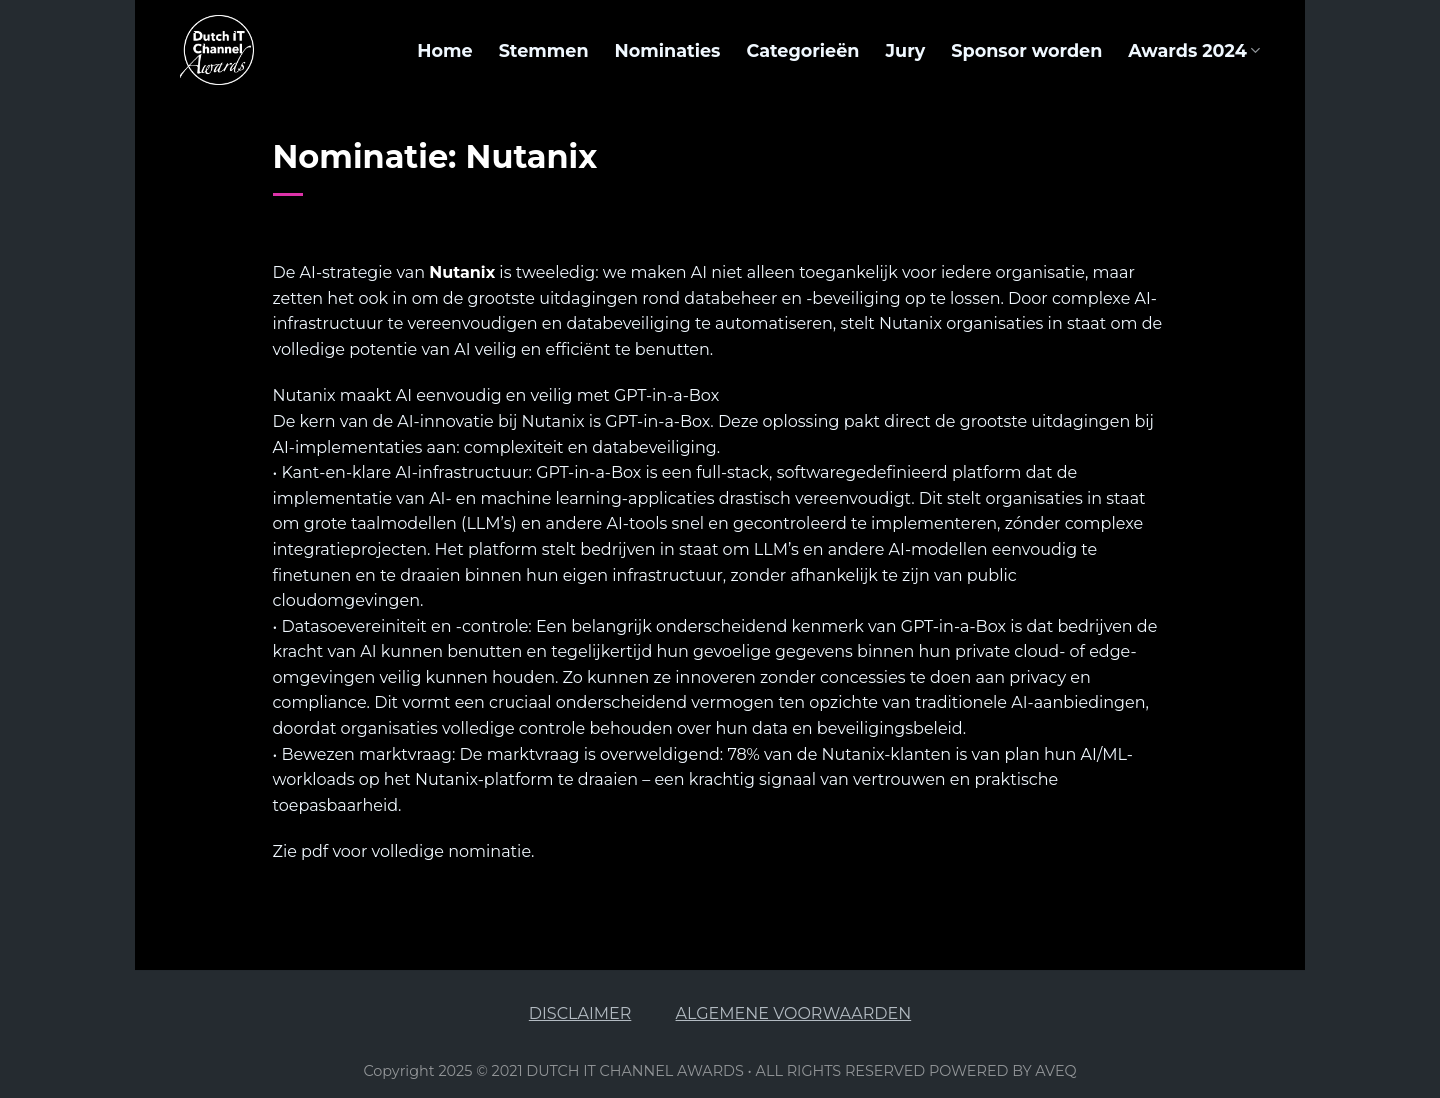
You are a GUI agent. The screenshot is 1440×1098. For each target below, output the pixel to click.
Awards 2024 (1194, 50)
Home (444, 50)
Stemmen (544, 50)
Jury (905, 50)
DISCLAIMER (580, 1013)
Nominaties (668, 50)
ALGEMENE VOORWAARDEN (794, 1013)
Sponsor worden (1026, 50)
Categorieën (802, 50)
